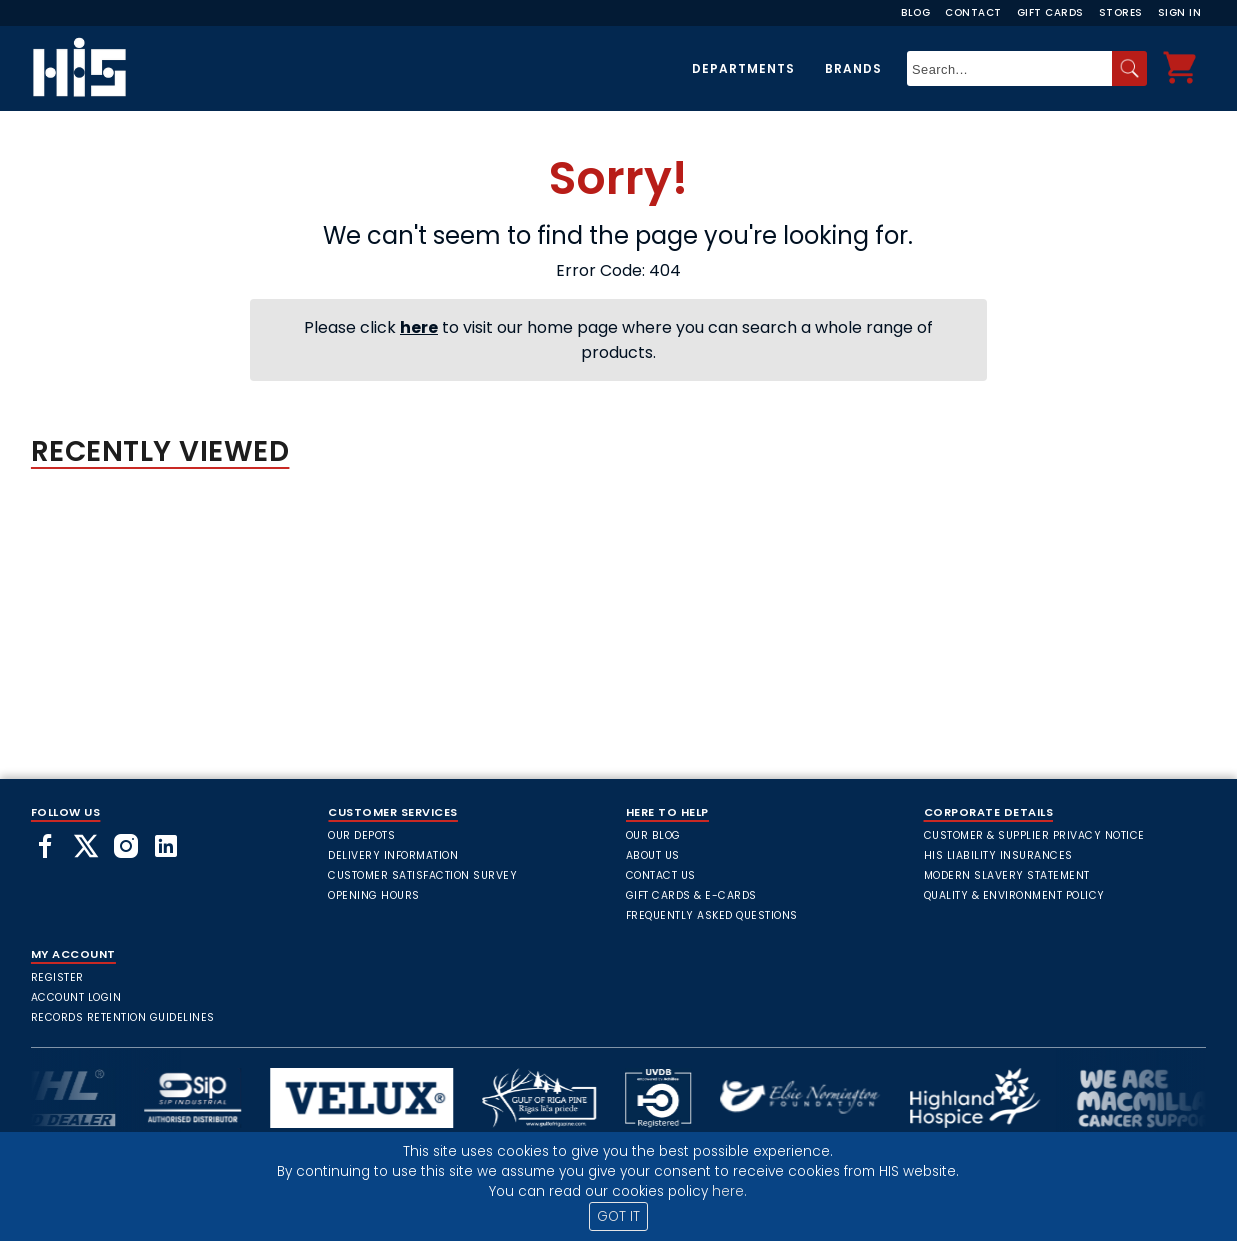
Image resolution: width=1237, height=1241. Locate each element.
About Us (653, 855)
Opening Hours (374, 895)
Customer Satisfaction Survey (422, 875)
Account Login (76, 997)
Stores (1121, 12)
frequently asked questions (712, 915)
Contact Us (661, 875)
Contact (973, 12)
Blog (915, 12)
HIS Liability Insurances (998, 855)
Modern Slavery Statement (1007, 875)
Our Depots (361, 835)
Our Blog (653, 835)
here (419, 327)
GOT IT (618, 1216)
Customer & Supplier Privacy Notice (1034, 835)
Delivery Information (393, 855)
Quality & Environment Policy (1014, 895)
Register (57, 977)
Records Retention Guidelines (123, 1017)
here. (729, 1191)
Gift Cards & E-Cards (691, 895)
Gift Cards (1050, 12)
